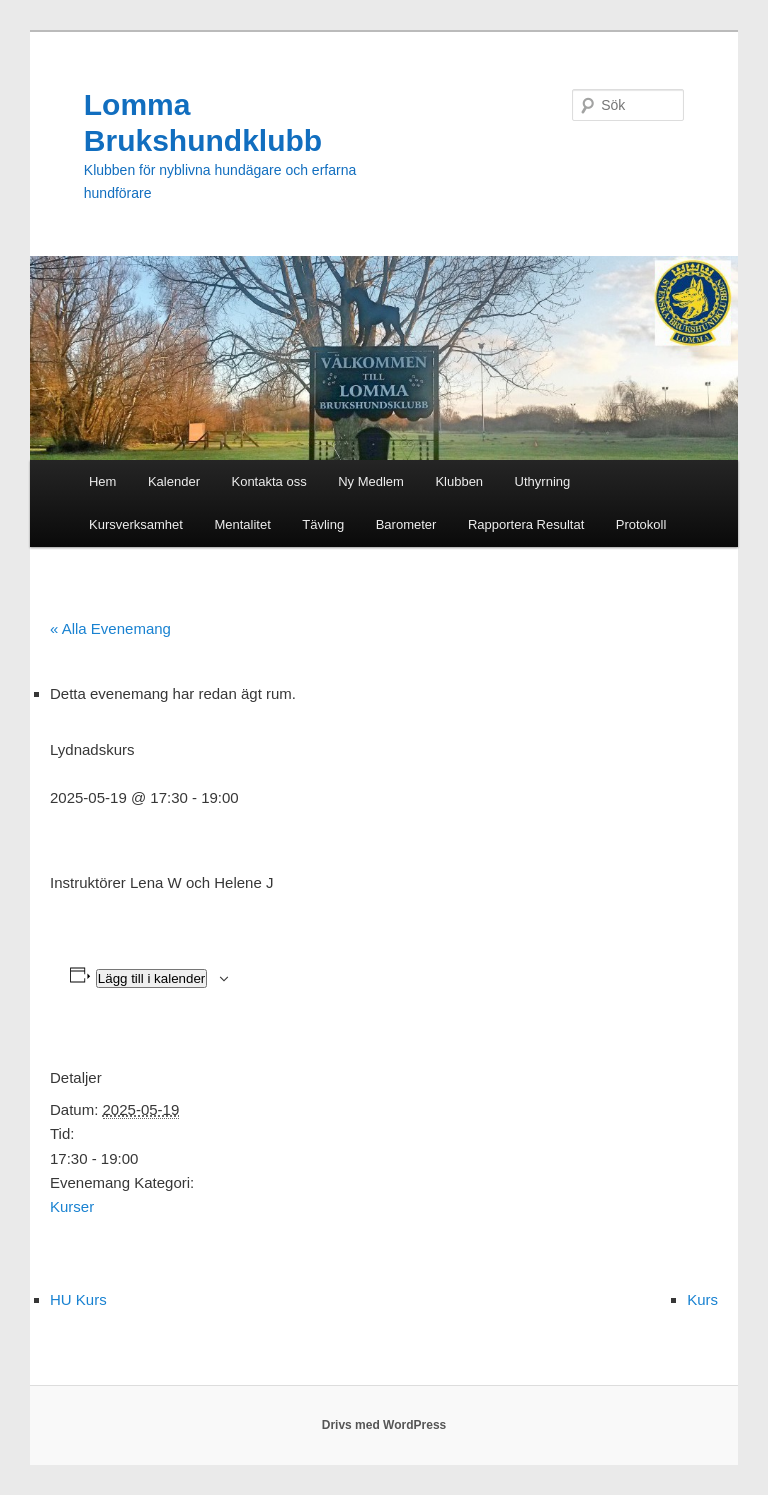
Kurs (702, 1299)
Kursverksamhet (136, 524)
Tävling (323, 524)
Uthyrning (543, 481)
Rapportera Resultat (526, 524)
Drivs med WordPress (384, 1425)
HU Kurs (78, 1299)
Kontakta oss (268, 481)
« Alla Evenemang (110, 628)
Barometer (406, 524)
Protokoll (641, 524)
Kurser (72, 1206)
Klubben (459, 481)
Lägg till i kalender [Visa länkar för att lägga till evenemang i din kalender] (151, 978)
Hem (102, 481)
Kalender (174, 481)
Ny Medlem (371, 481)
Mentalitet (242, 524)
